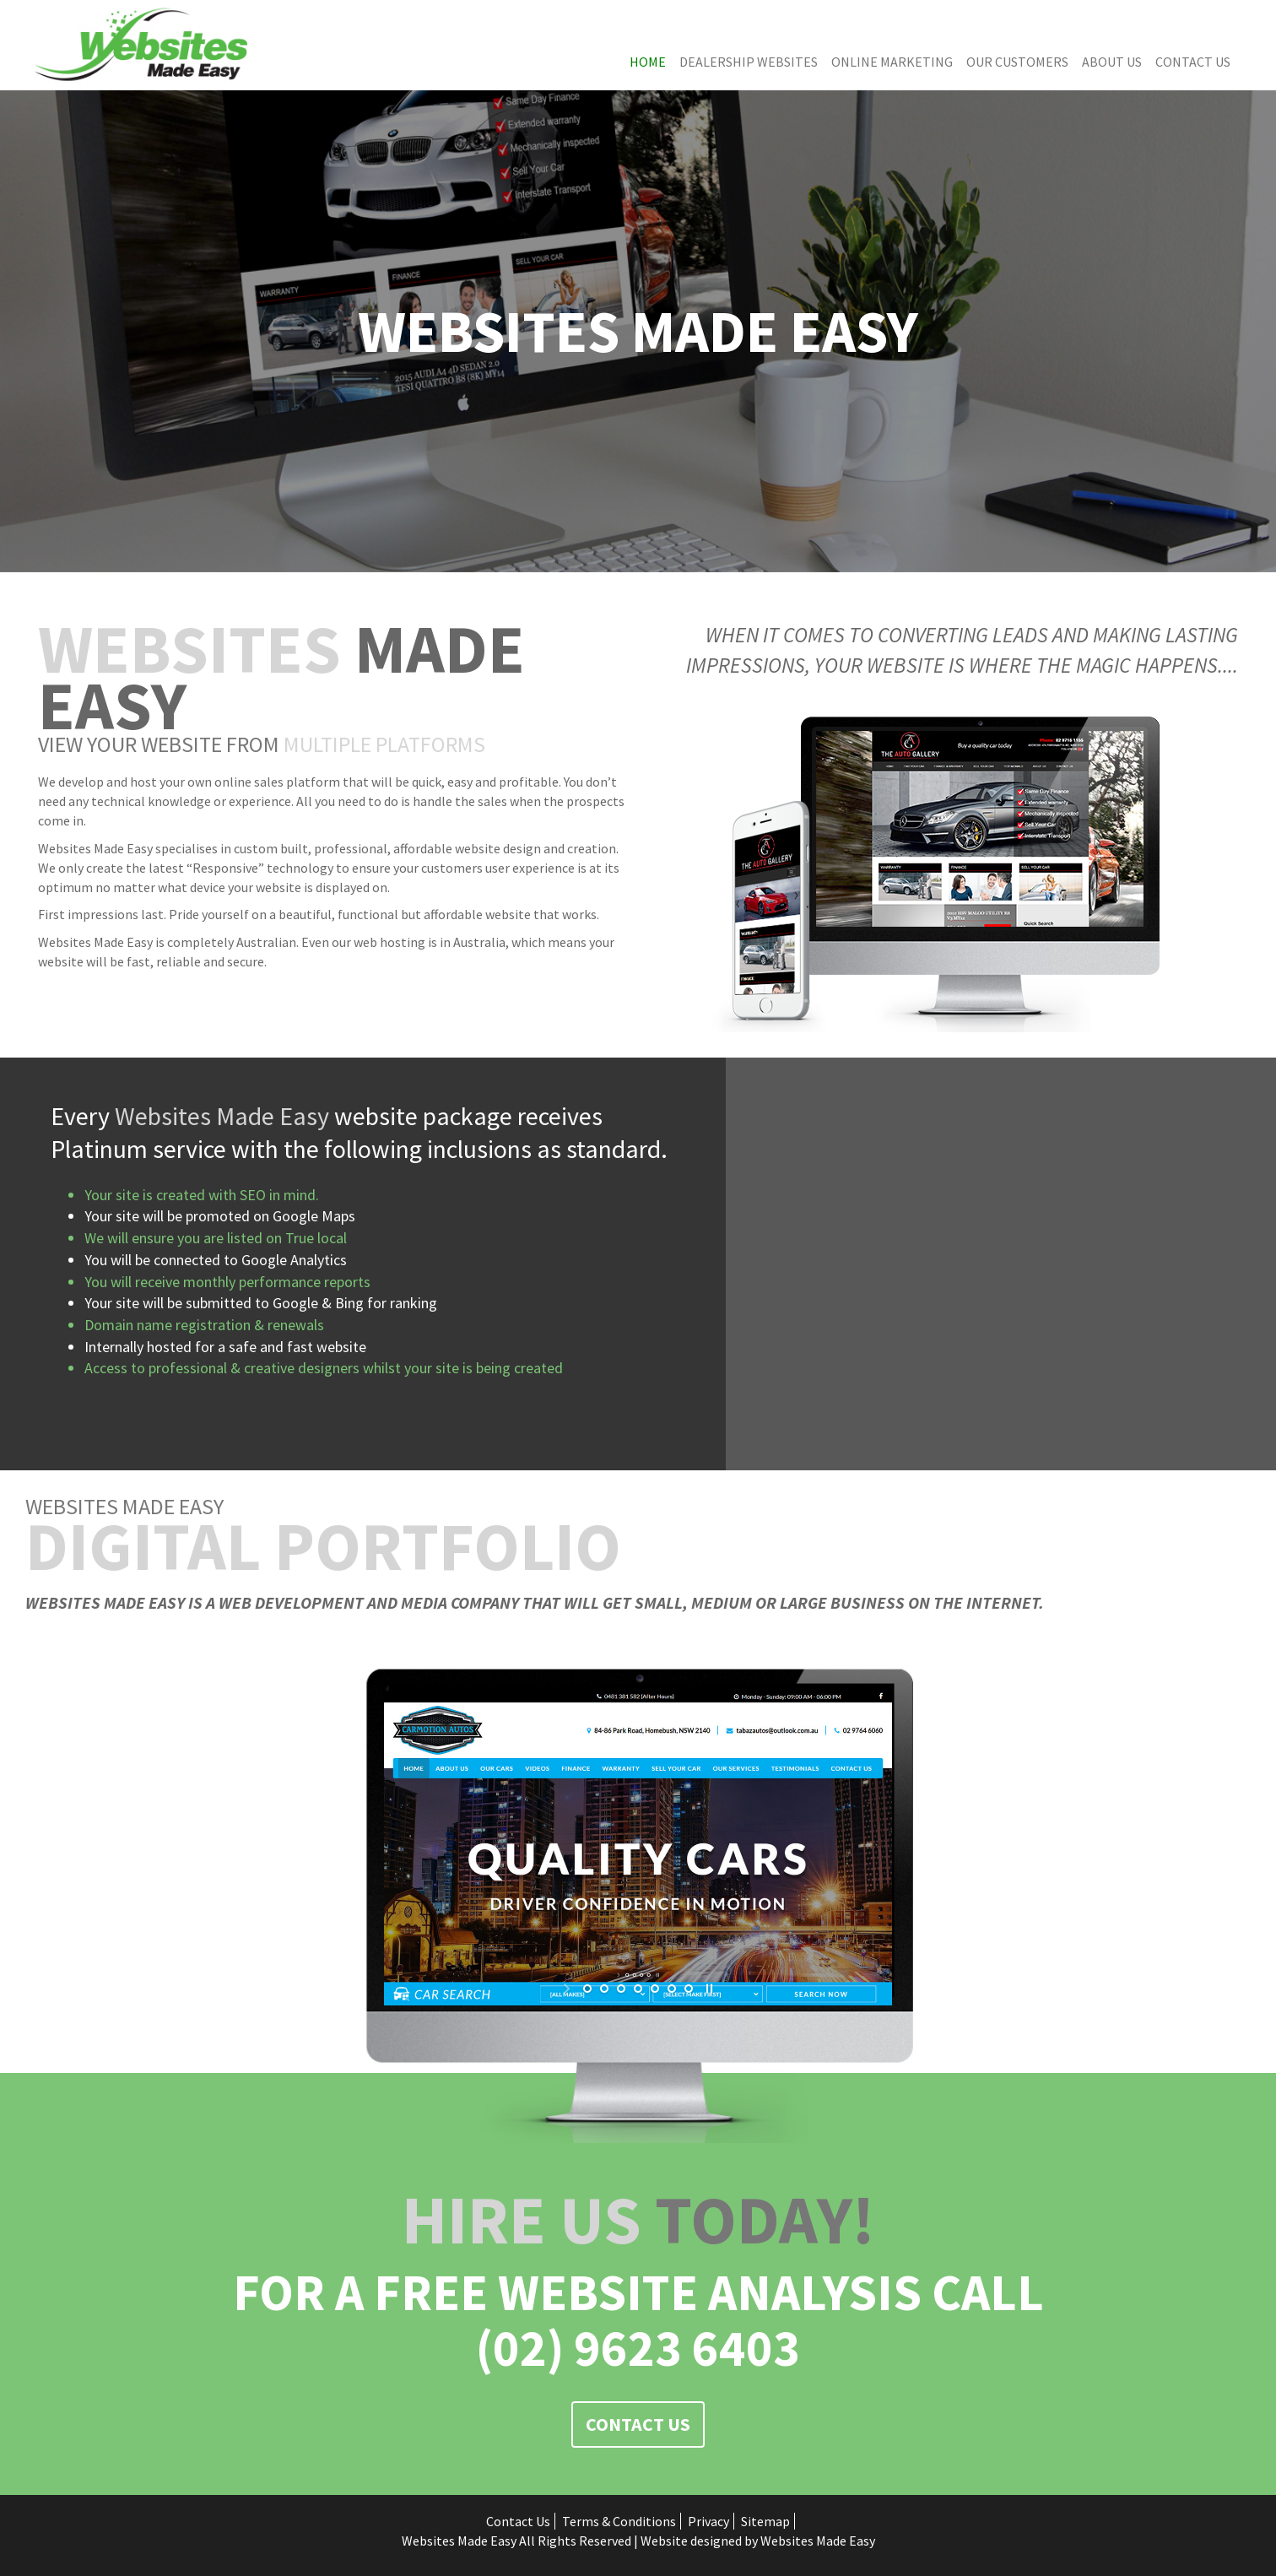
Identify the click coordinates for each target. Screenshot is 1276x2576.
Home (648, 61)
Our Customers (1017, 61)
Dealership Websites (748, 61)
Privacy (708, 2521)
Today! (638, 2219)
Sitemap (765, 2521)
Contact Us (1192, 61)
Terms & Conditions (619, 2521)
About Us (1112, 61)
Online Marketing (892, 61)
